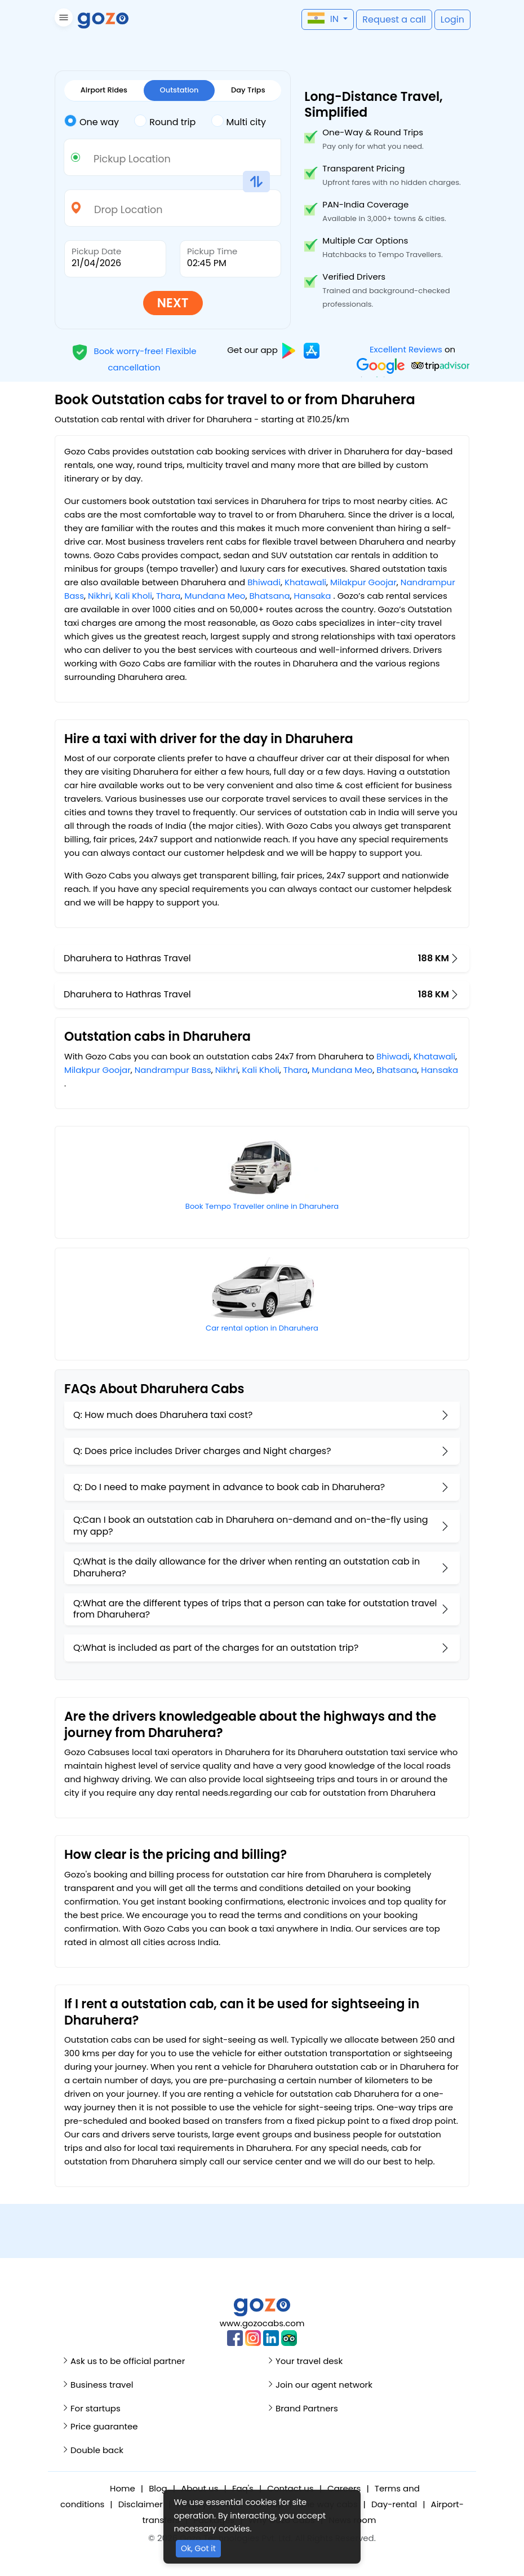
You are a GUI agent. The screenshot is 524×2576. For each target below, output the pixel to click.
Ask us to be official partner (127, 2361)
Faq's (243, 2488)
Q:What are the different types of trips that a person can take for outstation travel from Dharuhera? (255, 1609)
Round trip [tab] (165, 121)
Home (122, 2488)
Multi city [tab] (238, 121)
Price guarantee (104, 2426)
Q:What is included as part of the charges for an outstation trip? (215, 1647)
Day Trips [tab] (248, 90)
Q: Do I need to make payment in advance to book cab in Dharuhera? (229, 1487)
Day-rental (394, 2504)
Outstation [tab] (179, 90)
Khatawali (305, 582)
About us (199, 2488)
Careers (344, 2488)
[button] (62, 19)
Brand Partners (307, 2408)
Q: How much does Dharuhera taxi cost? (162, 1414)
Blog (158, 2488)
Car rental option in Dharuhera (262, 1328)
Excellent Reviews (406, 349)
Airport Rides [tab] (104, 90)
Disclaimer (140, 2504)
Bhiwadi (264, 582)
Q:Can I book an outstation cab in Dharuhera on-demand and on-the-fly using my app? (250, 1525)
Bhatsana (269, 596)
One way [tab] (91, 121)
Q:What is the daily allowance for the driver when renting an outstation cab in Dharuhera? (246, 1567)
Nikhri (99, 596)
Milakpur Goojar (363, 582)
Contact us (290, 2488)
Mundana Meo (214, 596)
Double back (96, 2450)
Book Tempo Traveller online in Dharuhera (262, 1206)
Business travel (101, 2385)
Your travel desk (309, 2361)
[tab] (99, 122)
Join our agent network (324, 2385)
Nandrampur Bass (173, 1070)
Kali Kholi (133, 596)
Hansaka (312, 596)
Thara (168, 596)
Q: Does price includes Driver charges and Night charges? (202, 1450)
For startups (95, 2408)
